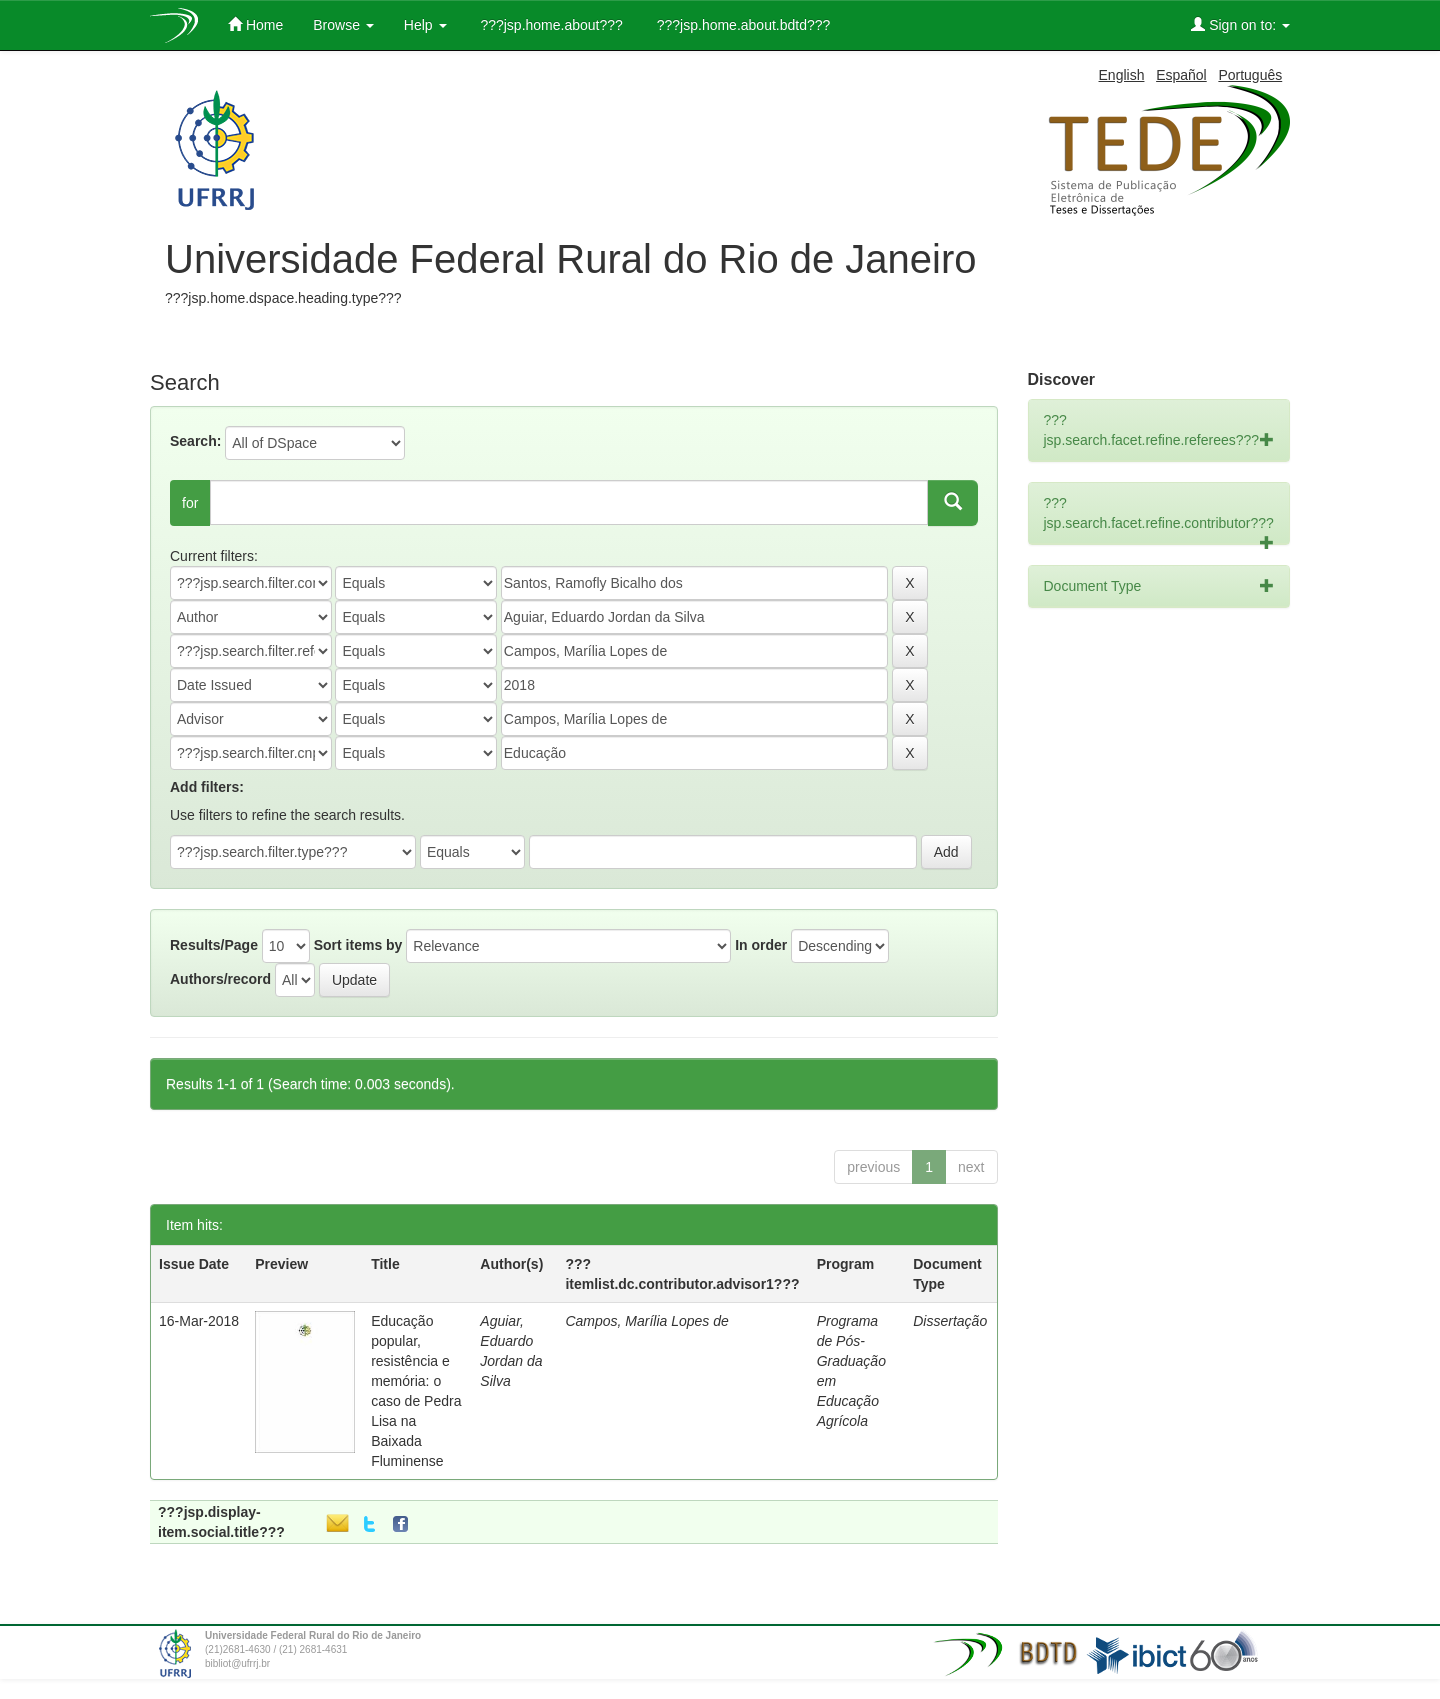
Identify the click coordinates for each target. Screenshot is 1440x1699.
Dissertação (950, 1321)
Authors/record (220, 979)
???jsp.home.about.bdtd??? (741, 25)
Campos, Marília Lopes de (646, 1321)
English (1122, 75)
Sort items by (358, 945)
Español (1181, 75)
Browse (343, 25)
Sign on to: (1240, 24)
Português (1250, 75)
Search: (195, 441)
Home (255, 24)
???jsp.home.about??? (550, 25)
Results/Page (214, 945)
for (190, 503)
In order (761, 945)
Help (425, 25)
